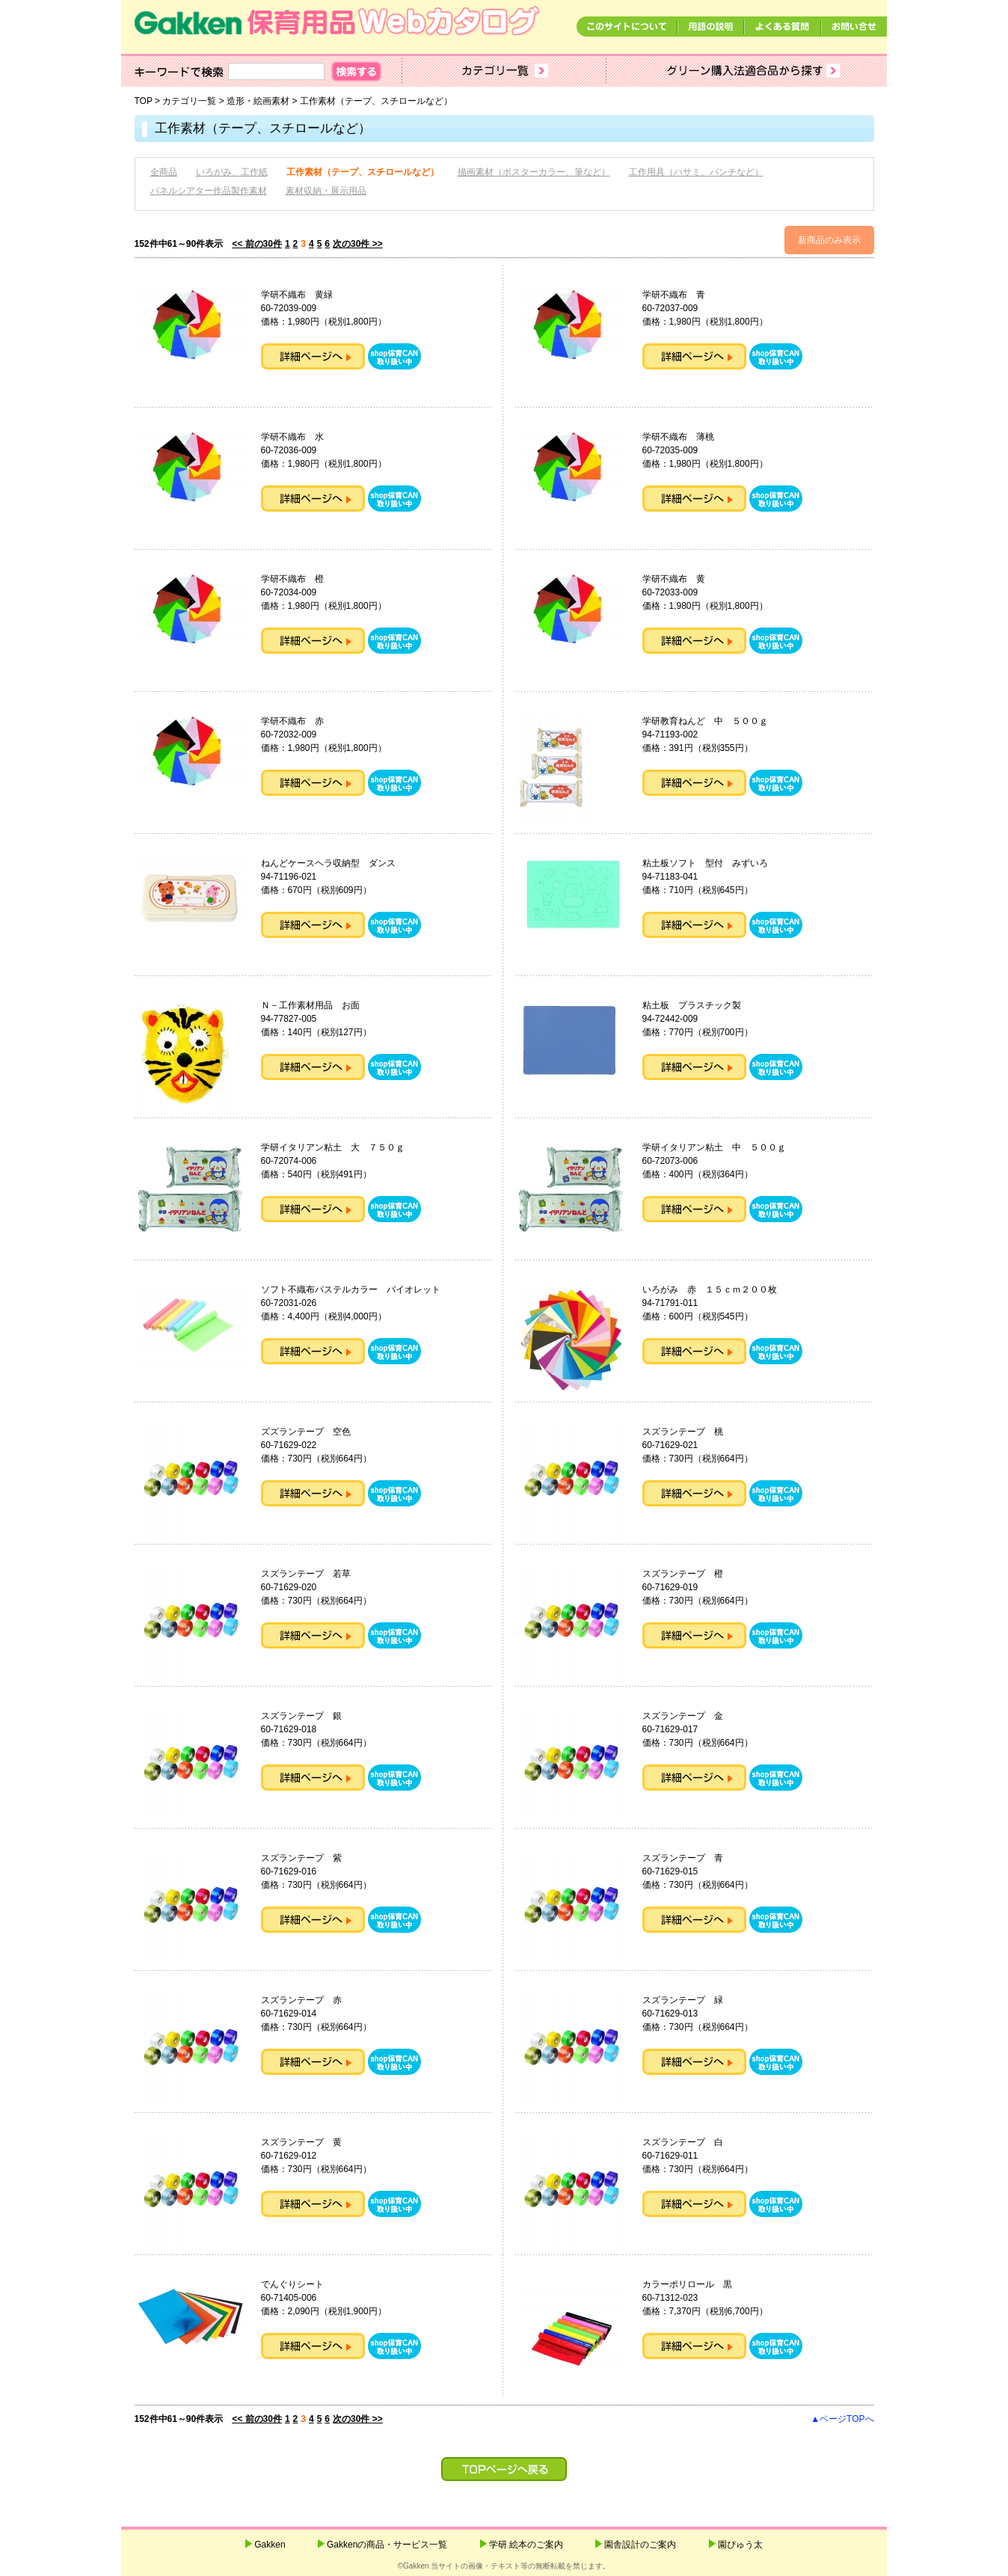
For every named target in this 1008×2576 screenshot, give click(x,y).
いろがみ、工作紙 (232, 172)
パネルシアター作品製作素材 (208, 190)
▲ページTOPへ (842, 2419)
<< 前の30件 (257, 244)
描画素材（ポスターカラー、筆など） (534, 172)
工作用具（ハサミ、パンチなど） (696, 172)
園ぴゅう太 (740, 2544)
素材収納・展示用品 (326, 190)
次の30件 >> (358, 244)
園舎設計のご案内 (640, 2544)
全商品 (163, 172)
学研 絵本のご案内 (526, 2544)
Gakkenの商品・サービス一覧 (387, 2544)
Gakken (269, 2544)
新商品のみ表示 (829, 240)
